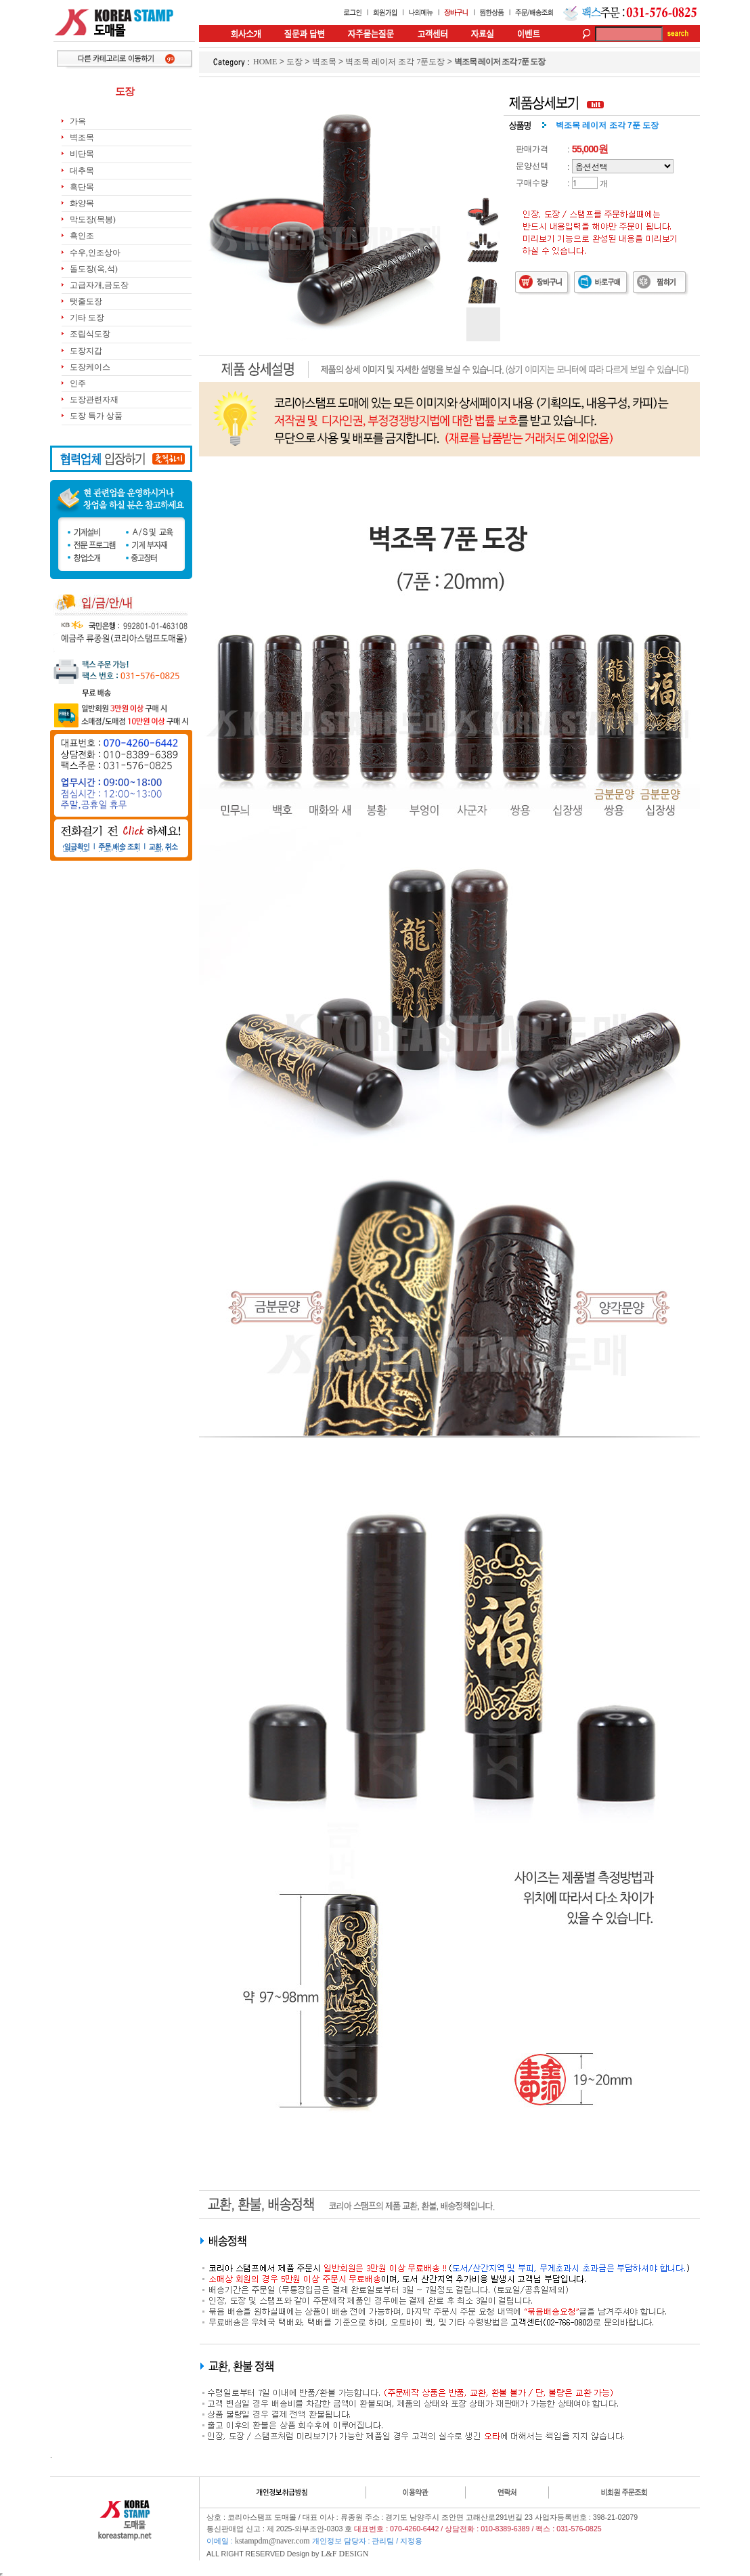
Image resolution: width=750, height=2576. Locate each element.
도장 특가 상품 (96, 416)
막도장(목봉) (93, 219)
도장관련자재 (94, 399)
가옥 (78, 121)
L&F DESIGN (344, 2553)
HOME (265, 61)
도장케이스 (90, 367)
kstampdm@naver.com (272, 2541)
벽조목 (82, 137)
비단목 (82, 153)
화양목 (82, 203)
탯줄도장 (86, 301)
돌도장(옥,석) (94, 269)
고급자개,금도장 (99, 285)
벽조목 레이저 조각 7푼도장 (395, 61)
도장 (294, 61)
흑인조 (82, 235)
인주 (78, 383)
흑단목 (82, 187)
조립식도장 (90, 334)
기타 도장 (87, 317)
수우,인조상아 (95, 252)
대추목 (82, 170)
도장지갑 (86, 351)
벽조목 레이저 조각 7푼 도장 (499, 61)
